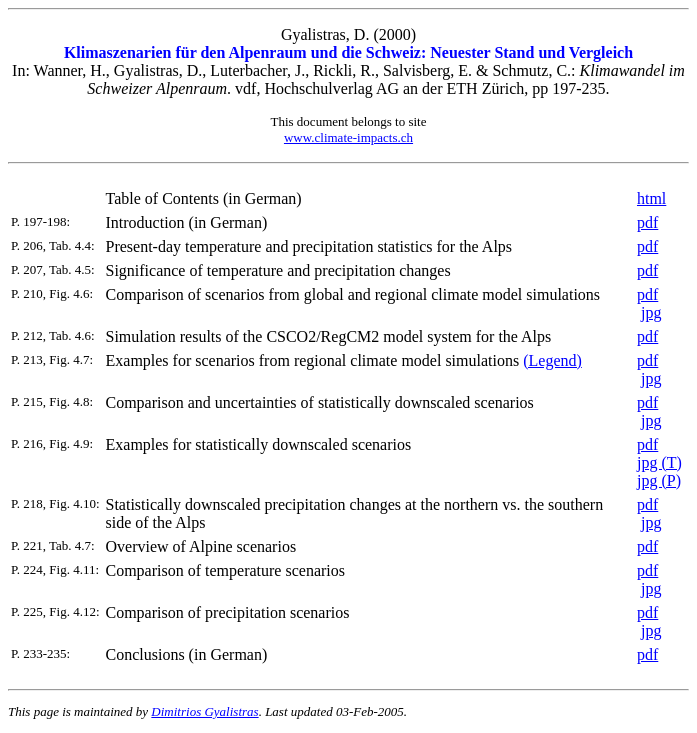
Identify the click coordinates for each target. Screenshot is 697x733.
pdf (647, 222)
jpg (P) (659, 480)
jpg (651, 312)
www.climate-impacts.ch (348, 137)
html (651, 198)
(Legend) (552, 360)
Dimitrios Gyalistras (204, 711)
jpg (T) (659, 462)
